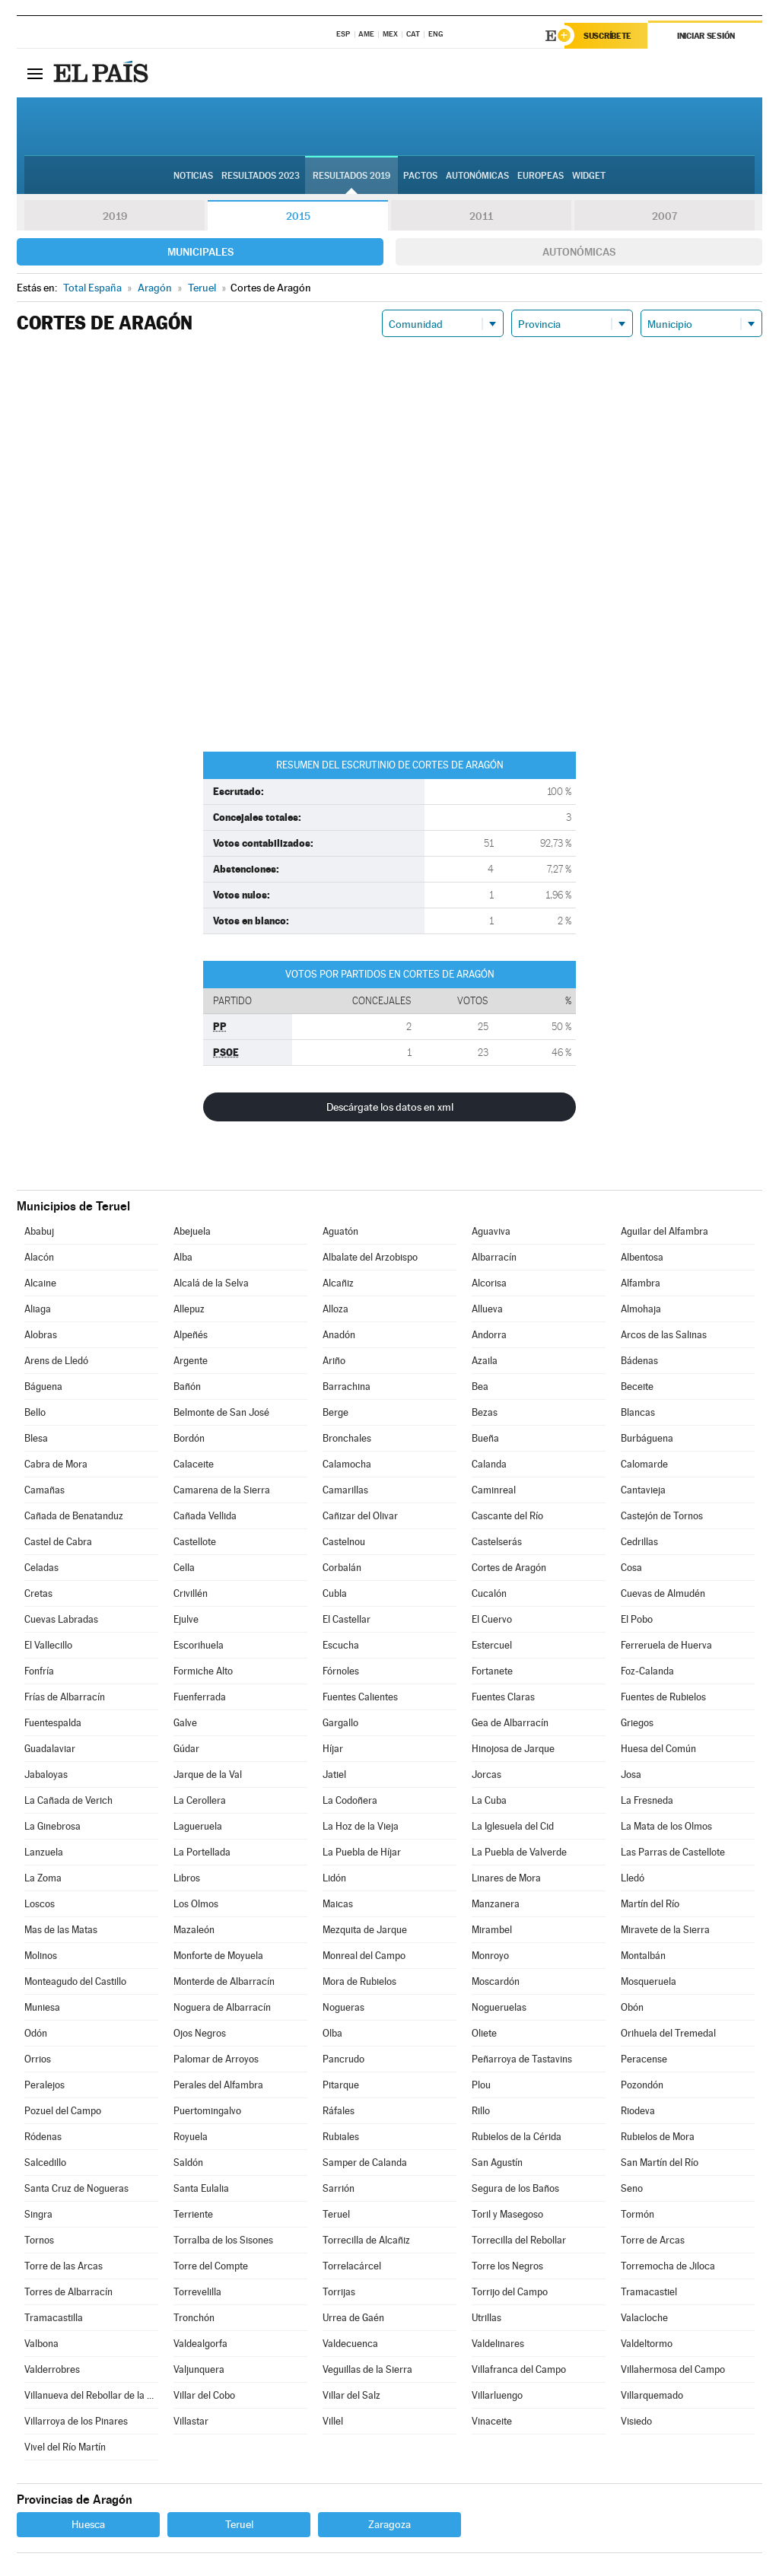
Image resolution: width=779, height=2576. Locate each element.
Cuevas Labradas (61, 1619)
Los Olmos (195, 1904)
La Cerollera (199, 1800)
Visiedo (636, 2421)
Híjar (333, 1748)
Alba (182, 1257)
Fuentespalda (52, 1722)
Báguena (43, 1386)
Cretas (38, 1593)
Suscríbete (607, 35)
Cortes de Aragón (509, 1567)
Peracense (644, 2059)
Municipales (200, 252)
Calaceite (193, 1464)
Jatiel (334, 1774)
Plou (481, 2085)
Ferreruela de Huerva (666, 1645)
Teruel (336, 2214)
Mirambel (492, 1929)
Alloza (335, 1309)
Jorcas (486, 1774)
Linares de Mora (506, 1878)
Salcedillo (45, 2162)
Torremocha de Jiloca (668, 2266)
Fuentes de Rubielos (663, 1697)
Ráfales (339, 2110)
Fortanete (492, 1671)
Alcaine (40, 1283)
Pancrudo (343, 2059)
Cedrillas (639, 1541)
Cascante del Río (507, 1516)
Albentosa (642, 1257)
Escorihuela (198, 1645)
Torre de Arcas (653, 2240)
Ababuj (39, 1231)
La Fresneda (647, 1800)
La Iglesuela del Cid (513, 1826)
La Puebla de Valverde (519, 1852)
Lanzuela (43, 1852)
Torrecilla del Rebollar (519, 2240)
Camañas (44, 1490)
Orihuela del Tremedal (668, 2033)
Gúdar (186, 1748)
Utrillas (486, 2317)
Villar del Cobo (204, 2395)
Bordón (189, 1438)
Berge (335, 1412)
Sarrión (339, 2188)
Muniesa (42, 2007)
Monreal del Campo (364, 1955)
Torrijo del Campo (510, 2292)
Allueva (487, 1309)
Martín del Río (650, 1904)
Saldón (188, 2162)
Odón (35, 2033)
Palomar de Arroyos (216, 2059)
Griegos (637, 1722)
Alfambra (640, 1283)
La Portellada (202, 1852)
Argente (190, 1360)
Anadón (339, 1334)
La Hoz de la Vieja (361, 1826)
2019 (115, 216)
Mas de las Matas (60, 1929)
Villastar (190, 2421)
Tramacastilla (53, 2317)
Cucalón (489, 1593)
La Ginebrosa (52, 1826)
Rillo (481, 2110)
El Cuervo (492, 1619)
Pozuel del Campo (62, 2110)
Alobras (40, 1334)
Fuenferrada (199, 1697)
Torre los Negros (507, 2266)
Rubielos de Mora (658, 2136)
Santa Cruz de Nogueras (76, 2188)
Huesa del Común (658, 1748)
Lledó (632, 1878)
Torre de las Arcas (63, 2266)
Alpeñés (190, 1334)
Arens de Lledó (56, 1360)
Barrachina (346, 1386)
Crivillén (190, 1593)
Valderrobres (52, 2369)
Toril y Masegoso (507, 2214)
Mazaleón (194, 1929)
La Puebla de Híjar (362, 1852)
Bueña (485, 1438)
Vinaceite (492, 2421)
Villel (333, 2421)
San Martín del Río (659, 2162)
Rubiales (341, 2136)
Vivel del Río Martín (65, 2447)
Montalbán (643, 1955)
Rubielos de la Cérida (516, 2136)
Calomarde (644, 1464)
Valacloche (644, 2317)
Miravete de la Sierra (665, 1929)
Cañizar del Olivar (360, 1516)
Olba (332, 2033)
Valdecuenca (350, 2343)
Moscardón (496, 1981)
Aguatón (340, 1231)
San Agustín (497, 2162)
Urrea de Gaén (353, 2317)
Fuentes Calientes (360, 1697)
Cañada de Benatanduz (73, 1516)
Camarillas (345, 1490)
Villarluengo (497, 2395)
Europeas (540, 175)
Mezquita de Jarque (365, 1929)
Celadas (41, 1567)
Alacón (39, 1257)
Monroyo (490, 1955)
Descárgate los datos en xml (389, 1107)
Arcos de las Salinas (664, 1334)
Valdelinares (498, 2343)
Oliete (484, 2033)
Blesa (36, 1438)
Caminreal (494, 1490)
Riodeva (638, 2110)
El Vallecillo (48, 1645)
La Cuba (489, 1800)
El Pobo (637, 1619)
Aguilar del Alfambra (664, 1231)
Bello (35, 1412)
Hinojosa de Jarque (513, 1748)
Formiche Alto (203, 1671)
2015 (298, 216)
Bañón (187, 1386)
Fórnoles (341, 1671)
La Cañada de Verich (68, 1800)
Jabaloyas (46, 1774)
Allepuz (189, 1309)
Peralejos (44, 2085)
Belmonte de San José (221, 1412)
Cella (184, 1567)
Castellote (194, 1541)
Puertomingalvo (207, 2110)
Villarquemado (652, 2395)
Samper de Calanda (365, 2162)
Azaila (485, 1360)
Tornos (39, 2240)
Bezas (485, 1412)
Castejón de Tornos (662, 1516)
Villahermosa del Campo (673, 2369)
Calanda (489, 1464)
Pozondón (642, 2085)
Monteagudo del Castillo (75, 1981)
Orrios (37, 2059)
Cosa (631, 1567)
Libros (186, 1878)
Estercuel (492, 1645)
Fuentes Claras (503, 1697)
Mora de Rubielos (359, 1981)
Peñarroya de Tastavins (522, 2059)
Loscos (39, 1904)
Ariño (334, 1360)
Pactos (420, 175)
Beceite (637, 1386)
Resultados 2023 (260, 175)
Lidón (334, 1878)
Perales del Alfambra (218, 2085)
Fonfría (39, 1671)
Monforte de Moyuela (218, 1955)
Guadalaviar (49, 1748)
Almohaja (641, 1309)
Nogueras (343, 2007)
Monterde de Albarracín (224, 1981)
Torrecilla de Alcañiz (366, 2240)
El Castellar (346, 1619)
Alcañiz (338, 1283)
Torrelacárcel (352, 2266)
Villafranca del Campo (519, 2369)
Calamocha (347, 1464)
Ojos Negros (199, 2033)
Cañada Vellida (205, 1516)
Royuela (190, 2136)
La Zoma (43, 1878)
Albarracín (494, 1257)
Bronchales (347, 1438)
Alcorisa (489, 1283)
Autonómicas (578, 252)
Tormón (637, 2214)
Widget (589, 175)
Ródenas (43, 2136)
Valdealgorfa (200, 2343)
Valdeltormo (646, 2343)
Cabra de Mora (55, 1464)
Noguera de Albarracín (222, 2007)
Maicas (338, 1904)
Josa (631, 1774)
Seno (632, 2188)
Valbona (41, 2343)
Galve (185, 1722)
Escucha (341, 1645)
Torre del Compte (210, 2266)
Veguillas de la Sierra (367, 2369)
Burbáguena (647, 1438)
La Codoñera (350, 1800)
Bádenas (639, 1360)
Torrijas (339, 2292)
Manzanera (496, 1904)
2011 (481, 216)
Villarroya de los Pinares (76, 2421)
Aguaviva (491, 1231)
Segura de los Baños (515, 2188)
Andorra (489, 1334)
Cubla (335, 1593)
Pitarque (341, 2085)
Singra (38, 2214)
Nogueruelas (499, 2007)
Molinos (40, 1955)
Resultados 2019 (351, 175)
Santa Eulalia (201, 2188)
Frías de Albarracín (64, 1697)
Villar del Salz (351, 2395)
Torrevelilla (197, 2292)
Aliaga (37, 1309)
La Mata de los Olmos (666, 1826)
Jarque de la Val (207, 1774)
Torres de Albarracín (68, 2292)
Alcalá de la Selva (211, 1283)
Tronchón (194, 2317)
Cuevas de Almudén (663, 1593)
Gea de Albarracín (510, 1722)
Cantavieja (643, 1490)
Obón (632, 2007)
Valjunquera (198, 2369)
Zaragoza (389, 2524)
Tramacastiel (649, 2292)
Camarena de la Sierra (221, 1490)
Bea (480, 1386)
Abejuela (192, 1231)
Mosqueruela (648, 1981)
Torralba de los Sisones (223, 2240)
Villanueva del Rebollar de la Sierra (91, 2395)
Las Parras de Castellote (673, 1852)
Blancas (638, 1412)
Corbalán (342, 1567)
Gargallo (340, 1722)
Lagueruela (197, 1826)
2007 (664, 216)
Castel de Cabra (58, 1541)
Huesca (88, 2524)
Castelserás (497, 1541)
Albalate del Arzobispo (370, 1257)
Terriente (193, 2214)
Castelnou (344, 1541)
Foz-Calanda (647, 1671)
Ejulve (186, 1619)
